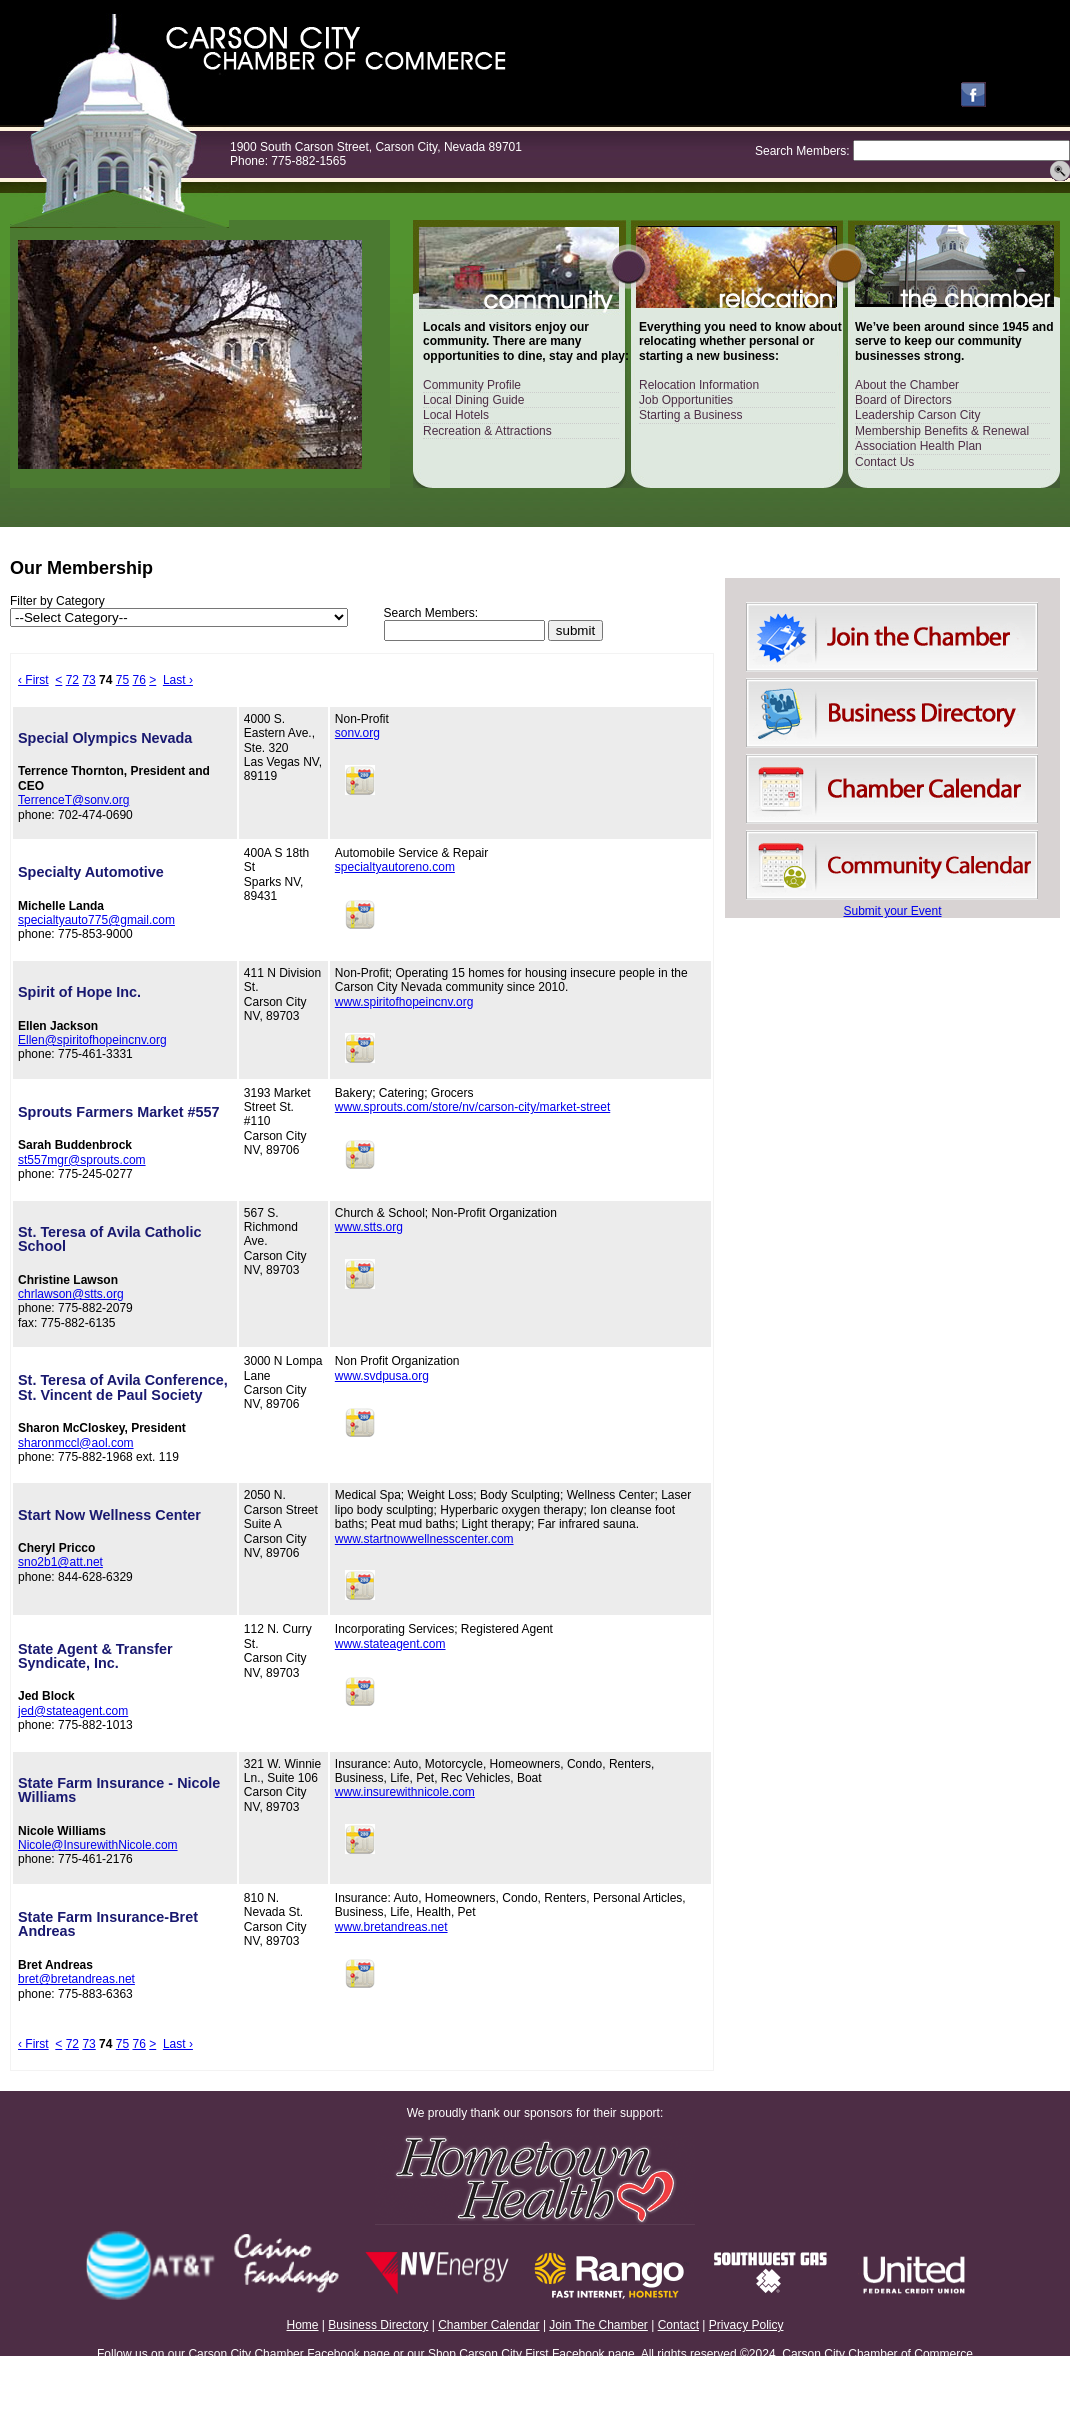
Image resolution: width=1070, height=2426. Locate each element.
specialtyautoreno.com (395, 867)
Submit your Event (892, 911)
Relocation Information (699, 385)
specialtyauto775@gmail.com (96, 920)
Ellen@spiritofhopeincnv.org (92, 1040)
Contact (678, 2325)
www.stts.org (369, 1227)
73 (88, 680)
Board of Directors (903, 400)
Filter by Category (57, 601)
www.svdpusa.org (382, 1376)
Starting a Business (690, 415)
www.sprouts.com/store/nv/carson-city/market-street (472, 1107)
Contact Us (884, 462)
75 (122, 680)
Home (303, 2325)
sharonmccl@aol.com (76, 1443)
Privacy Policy (746, 2325)
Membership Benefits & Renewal (942, 431)
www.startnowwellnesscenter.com (424, 1539)
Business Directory (378, 2325)
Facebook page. (595, 2354)
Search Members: (802, 151)
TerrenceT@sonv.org (73, 800)
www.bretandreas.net (391, 1927)
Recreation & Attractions (487, 431)
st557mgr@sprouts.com (82, 1160)
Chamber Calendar (488, 2325)
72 (72, 680)
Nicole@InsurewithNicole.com (98, 1845)
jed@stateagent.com (73, 1711)
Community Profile (472, 385)
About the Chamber (907, 385)
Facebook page (348, 2354)
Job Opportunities (686, 400)
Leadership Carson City (917, 415)
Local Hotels (456, 415)
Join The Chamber (598, 2325)
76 (139, 680)
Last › (178, 680)
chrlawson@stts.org (71, 1294)
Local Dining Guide (473, 400)
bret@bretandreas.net (76, 1979)
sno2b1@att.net (60, 1562)
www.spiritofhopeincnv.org (404, 1002)
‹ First (33, 680)
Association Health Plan (918, 446)
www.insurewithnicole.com (405, 1792)
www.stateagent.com (390, 1644)
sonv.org (357, 733)
